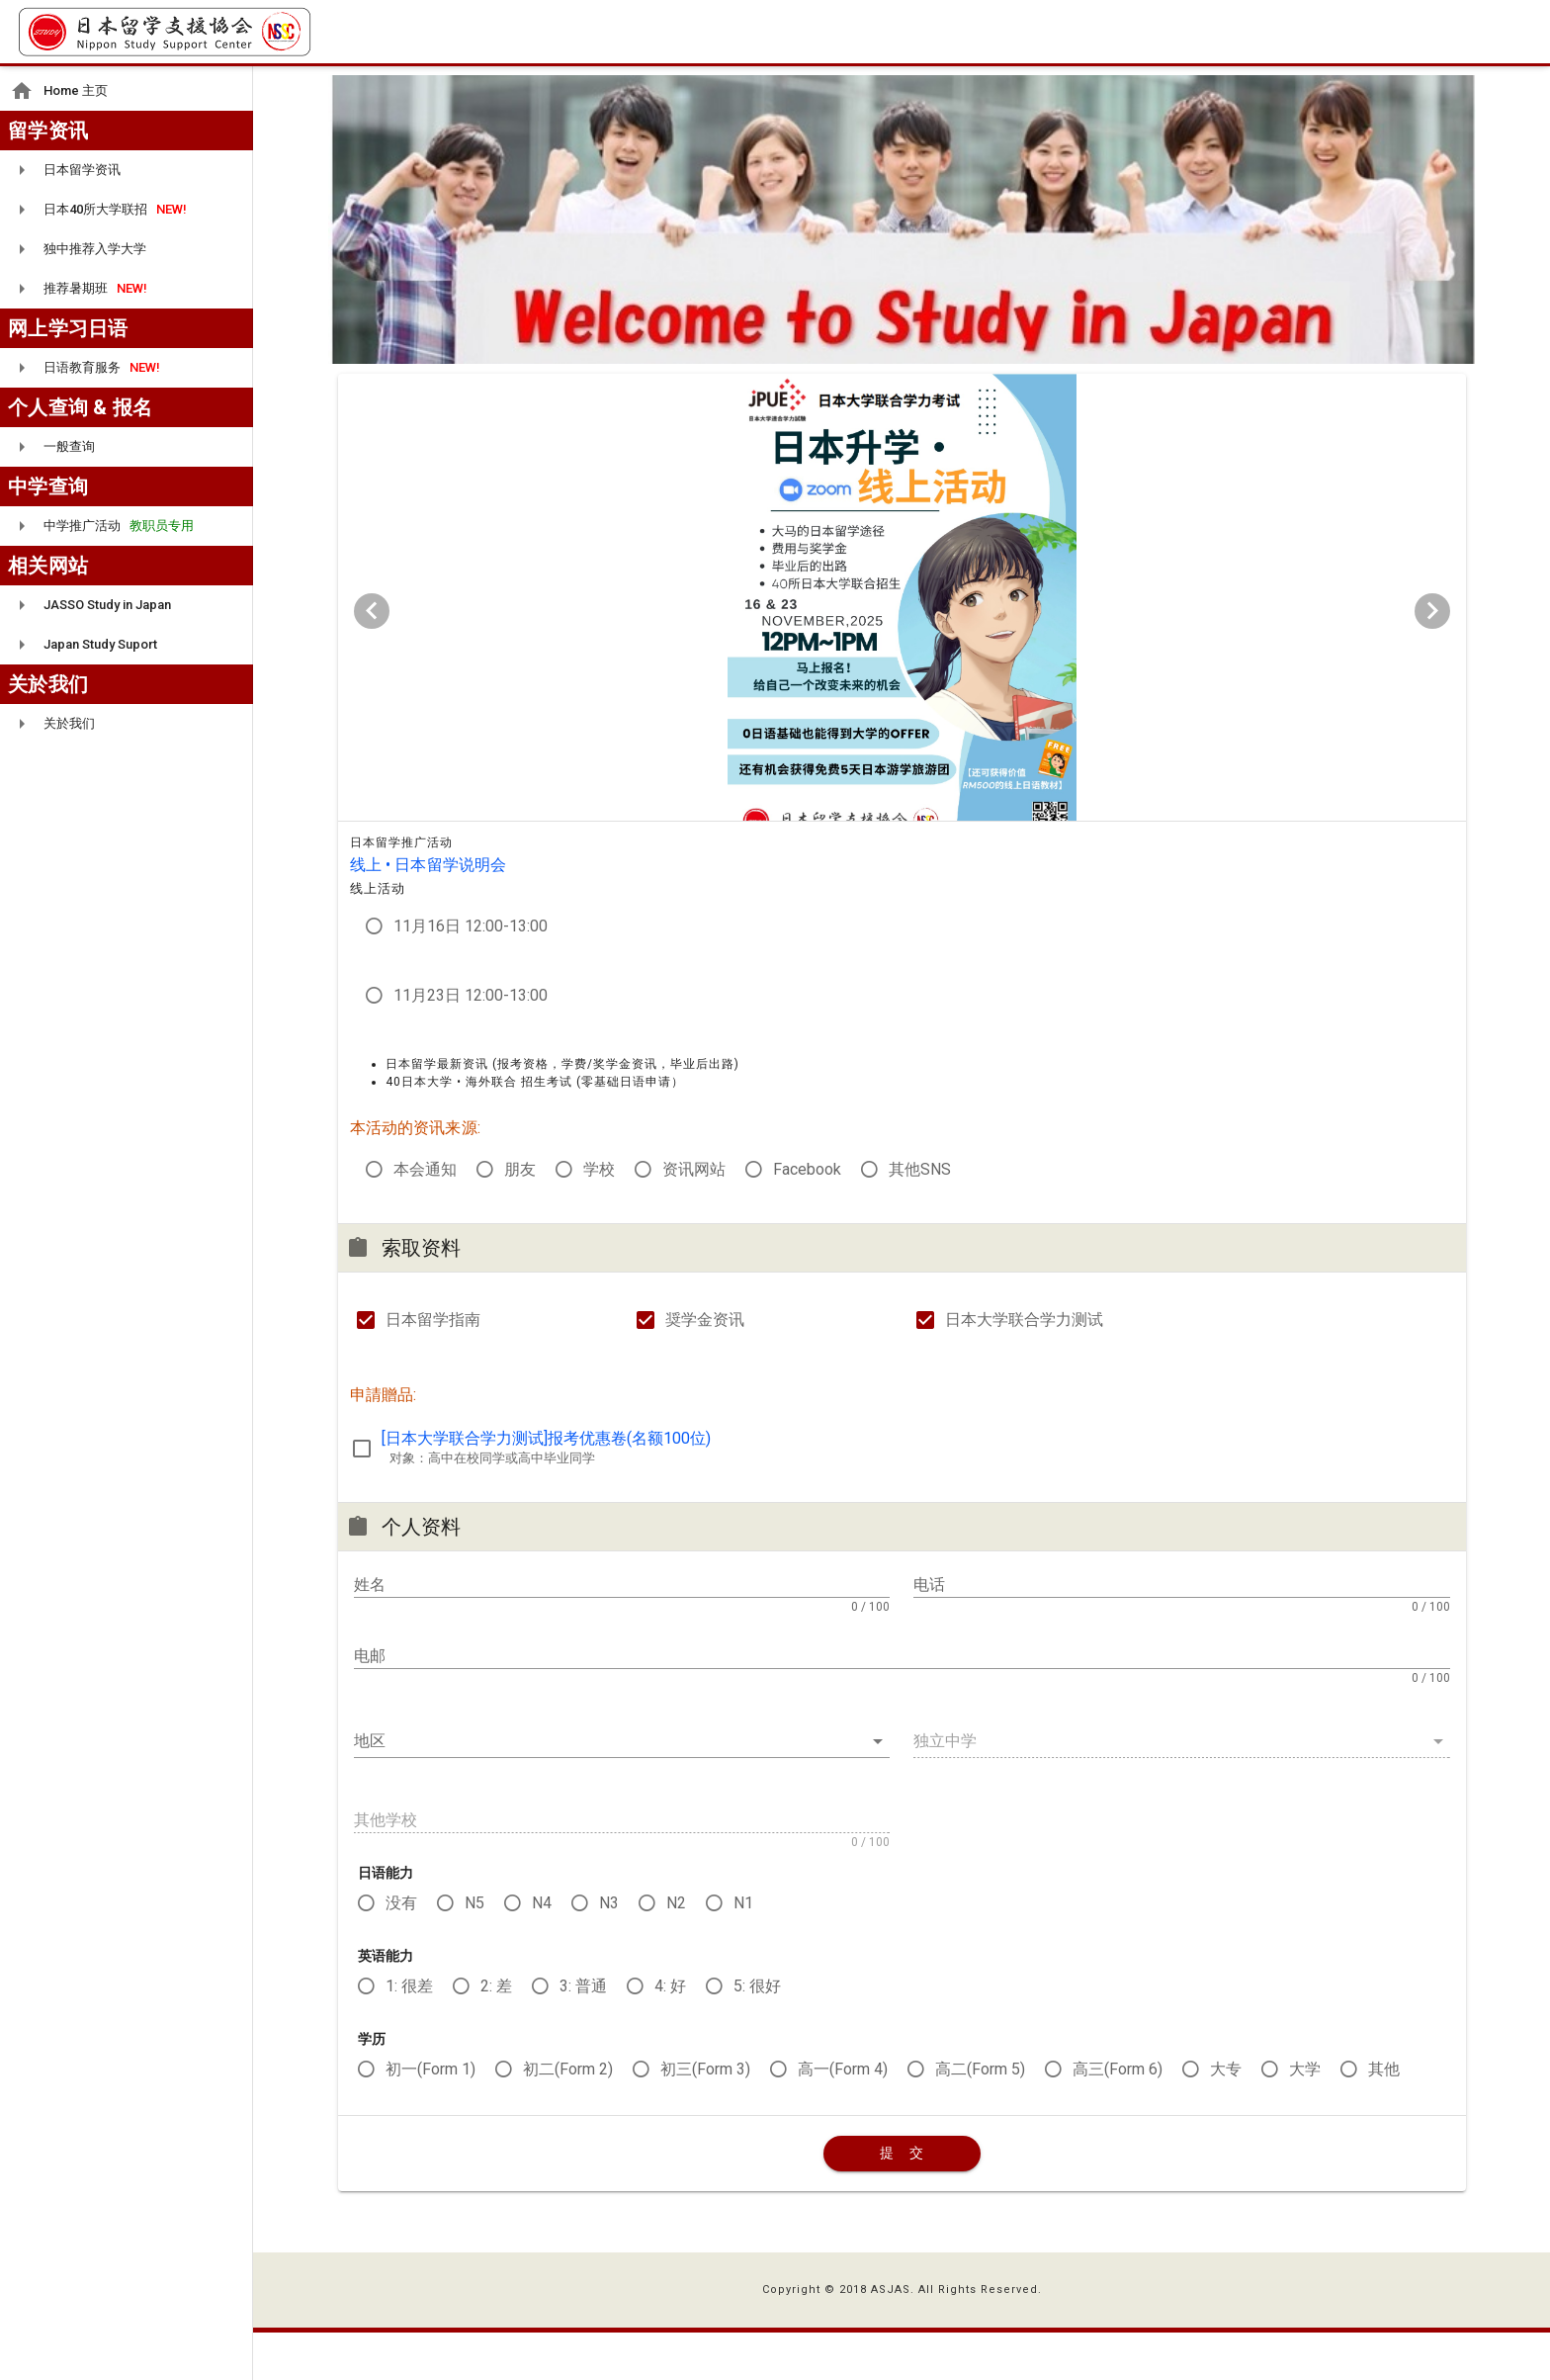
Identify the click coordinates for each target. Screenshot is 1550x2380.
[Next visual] (1432, 619)
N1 (743, 1949)
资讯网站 (694, 1215)
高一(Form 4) (843, 2115)
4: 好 (670, 2032)
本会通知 (425, 1215)
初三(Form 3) (705, 2115)
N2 (676, 1949)
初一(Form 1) (430, 2115)
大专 (1226, 2115)
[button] (622, 1788)
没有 (401, 1949)
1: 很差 (409, 2032)
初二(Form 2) (568, 2115)
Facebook (807, 1215)
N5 (474, 1949)
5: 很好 (757, 2032)
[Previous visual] (371, 619)
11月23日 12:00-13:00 (470, 1041)
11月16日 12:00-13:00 (470, 972)
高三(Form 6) (1117, 2115)
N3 (609, 1949)
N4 (542, 1949)
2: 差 (496, 2032)
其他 (1384, 2115)
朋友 (520, 1215)
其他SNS (920, 1215)
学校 (599, 1215)
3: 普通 (583, 2032)
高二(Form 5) (980, 2115)
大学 (1305, 2115)
